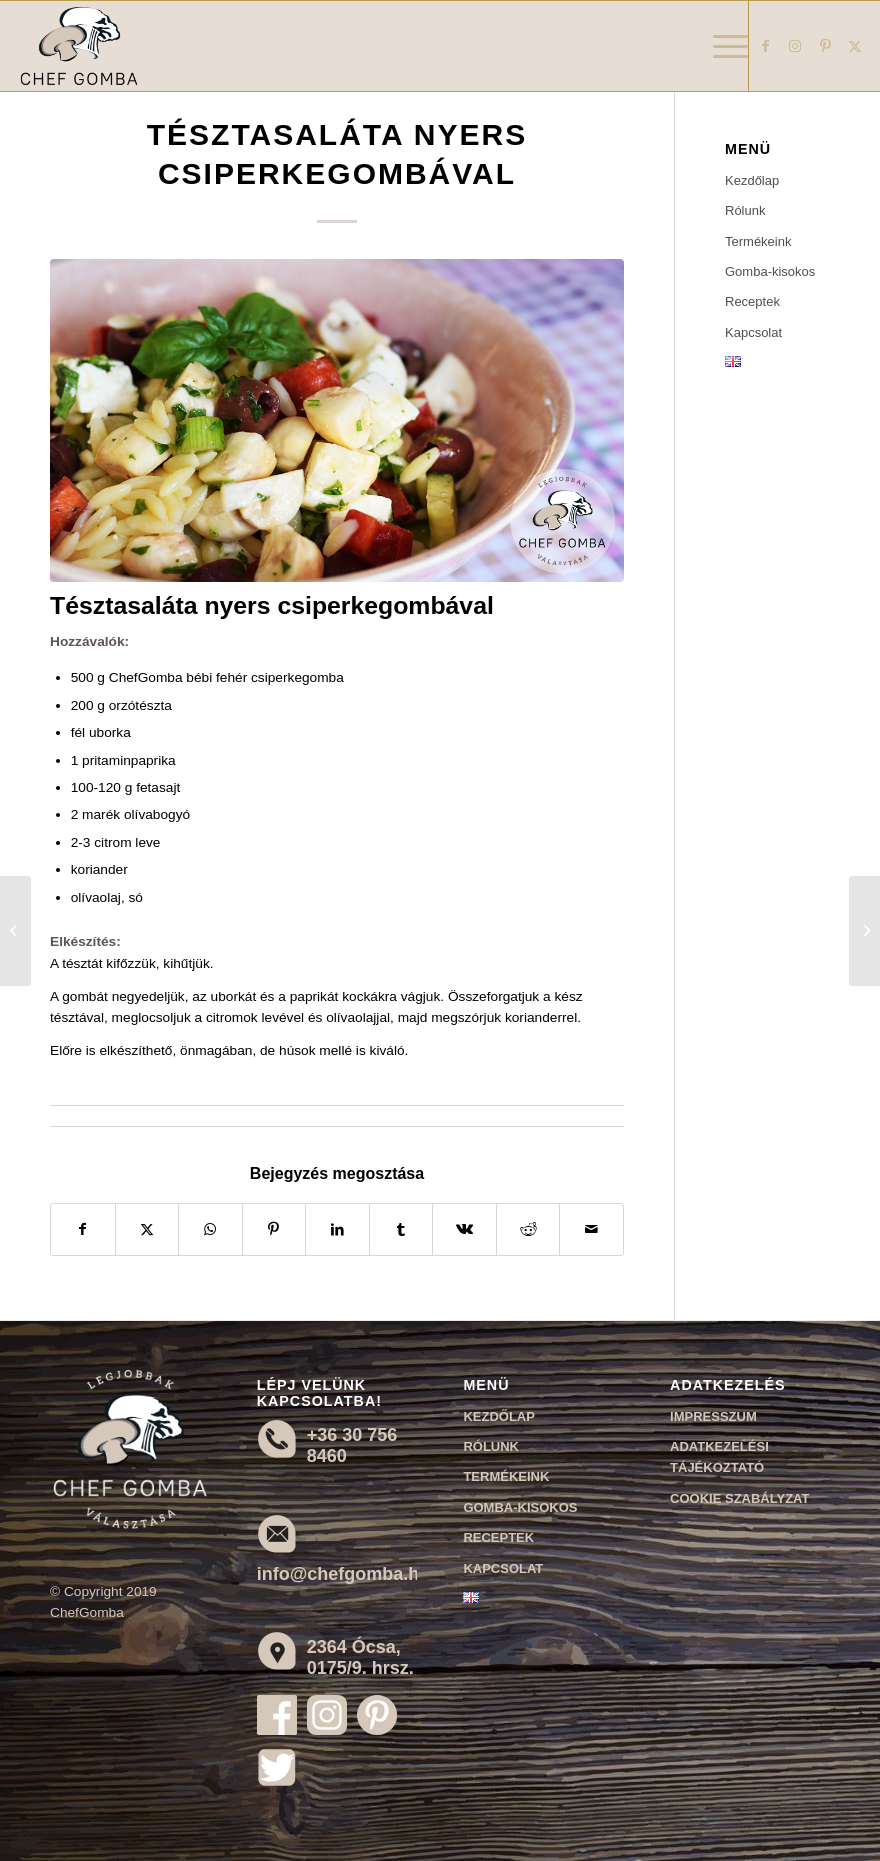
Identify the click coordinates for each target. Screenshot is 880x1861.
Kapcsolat (753, 332)
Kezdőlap (752, 180)
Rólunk (745, 210)
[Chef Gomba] (79, 46)
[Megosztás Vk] (464, 1229)
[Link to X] (855, 46)
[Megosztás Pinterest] (274, 1229)
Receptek (752, 301)
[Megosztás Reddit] (528, 1229)
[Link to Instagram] (795, 46)
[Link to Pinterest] (825, 46)
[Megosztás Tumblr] (401, 1229)
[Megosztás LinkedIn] (337, 1229)
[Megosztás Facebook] (83, 1229)
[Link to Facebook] (765, 46)
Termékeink (758, 241)
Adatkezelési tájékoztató (719, 1457)
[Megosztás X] (147, 1229)
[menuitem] (720, 46)
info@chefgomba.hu (344, 1574)
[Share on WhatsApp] (210, 1229)
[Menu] (720, 46)
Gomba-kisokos (770, 271)
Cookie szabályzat (739, 1498)
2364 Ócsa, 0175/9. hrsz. (360, 1657)
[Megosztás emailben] (591, 1229)
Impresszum (713, 1416)
